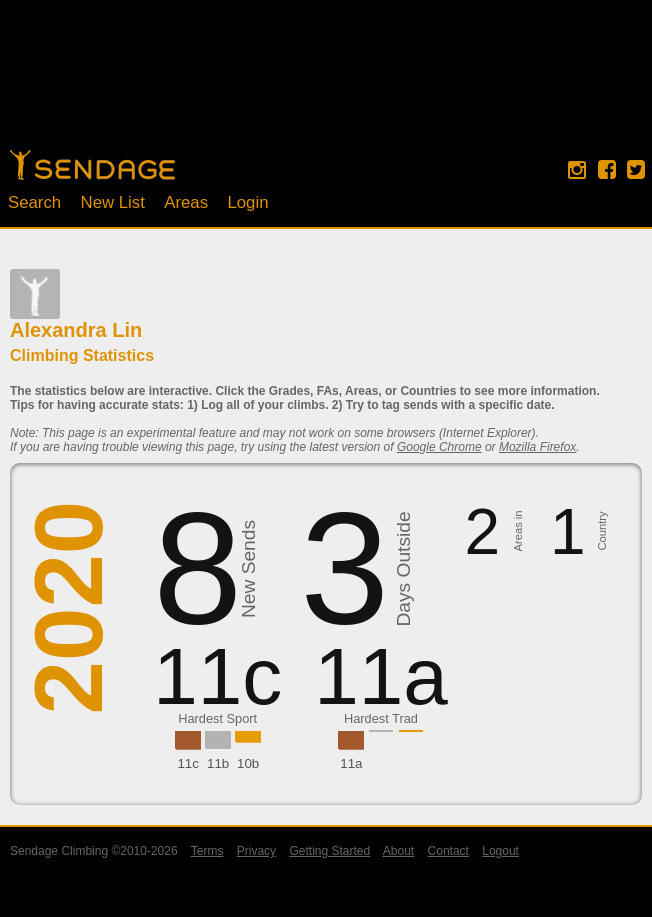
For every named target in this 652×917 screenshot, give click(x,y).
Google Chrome (439, 447)
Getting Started (329, 851)
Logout (500, 851)
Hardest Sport (217, 718)
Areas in (518, 531)
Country (603, 531)
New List (113, 202)
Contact (448, 851)
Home (92, 165)
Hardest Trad (381, 718)
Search (34, 202)
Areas (186, 202)
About (398, 851)
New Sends (248, 569)
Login (247, 202)
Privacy (256, 851)
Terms (207, 851)
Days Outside (403, 569)
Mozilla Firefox (537, 447)
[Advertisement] (326, 85)
